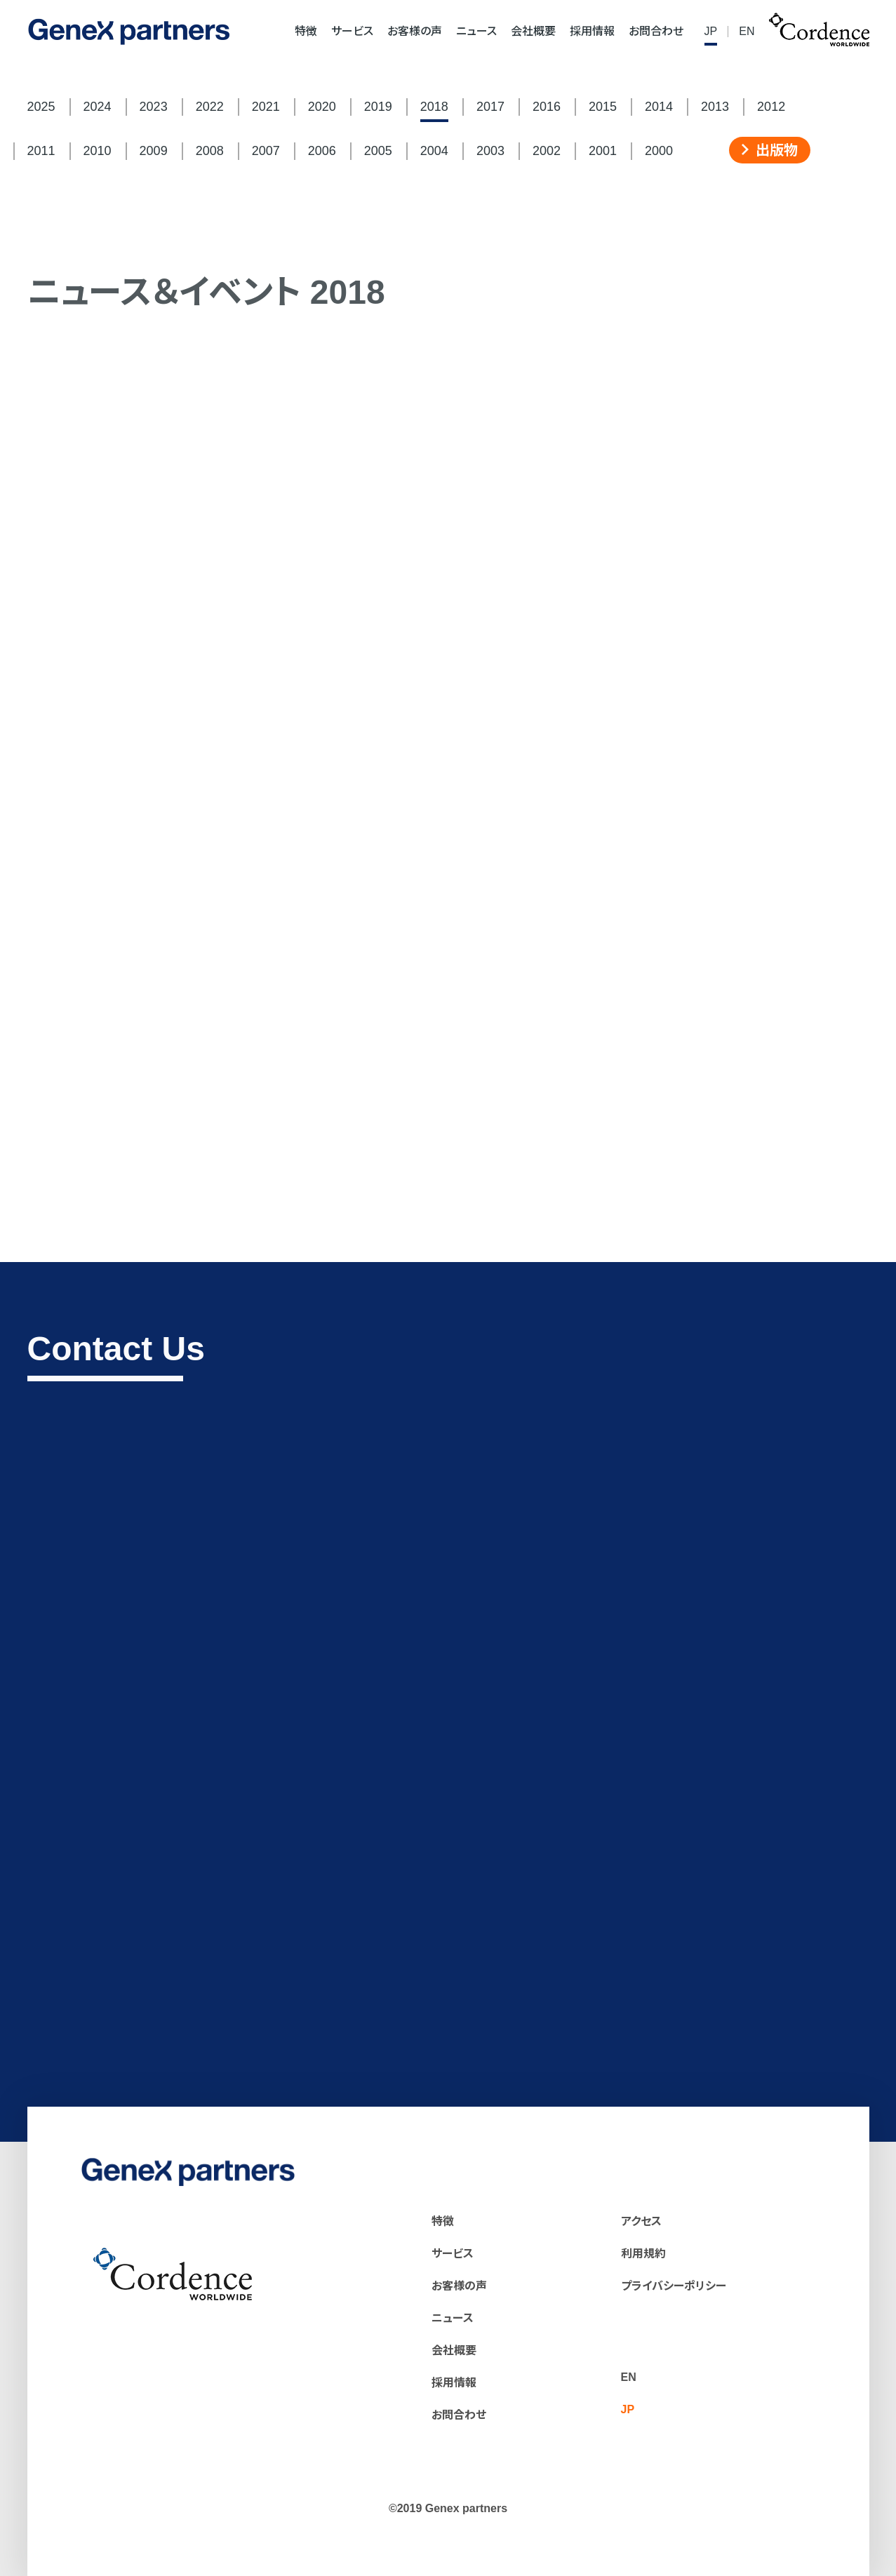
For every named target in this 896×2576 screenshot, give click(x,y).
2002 (547, 151)
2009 (154, 151)
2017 (490, 107)
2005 (378, 151)
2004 (434, 151)
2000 (659, 151)
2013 (715, 107)
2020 (322, 107)
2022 (210, 107)
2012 (771, 107)
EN (746, 31)
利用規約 (643, 2254)
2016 (547, 107)
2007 (266, 151)
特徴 (306, 31)
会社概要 (533, 31)
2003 (490, 151)
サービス (352, 31)
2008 (210, 151)
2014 (659, 107)
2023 (154, 107)
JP (711, 31)
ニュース (476, 31)
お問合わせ (656, 31)
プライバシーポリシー (673, 2286)
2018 (434, 107)
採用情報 (592, 31)
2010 (97, 151)
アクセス (641, 2221)
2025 (41, 107)
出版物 (770, 150)
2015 (603, 107)
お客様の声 (414, 31)
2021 (266, 107)
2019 (378, 107)
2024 (97, 107)
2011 (41, 151)
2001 (603, 151)
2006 (322, 151)
